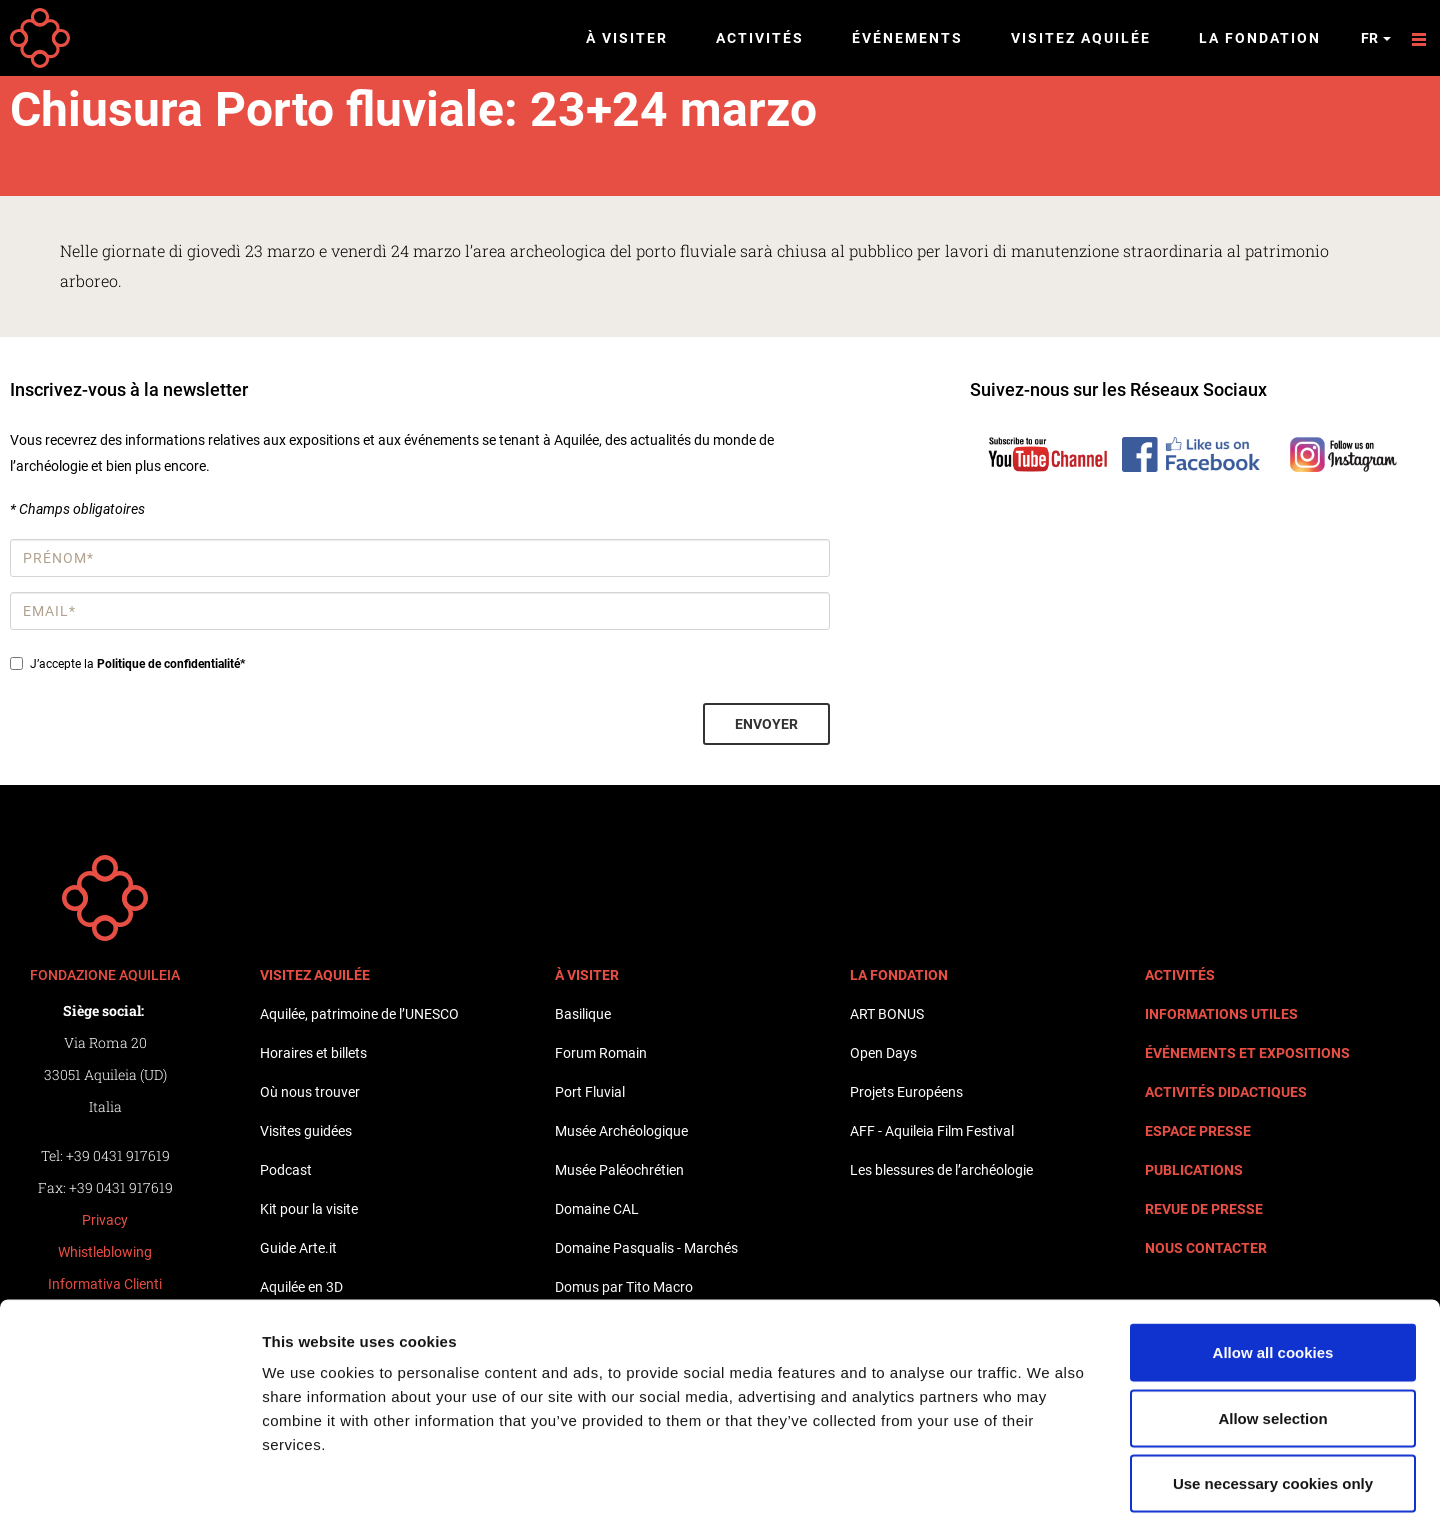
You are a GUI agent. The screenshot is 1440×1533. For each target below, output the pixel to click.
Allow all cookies (1273, 1270)
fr (1376, 38)
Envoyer (766, 724)
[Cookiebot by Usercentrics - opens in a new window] (129, 1494)
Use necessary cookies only (1273, 1401)
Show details (1049, 1493)
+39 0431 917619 (118, 1155)
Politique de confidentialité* (171, 664)
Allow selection (1272, 1336)
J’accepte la (127, 664)
